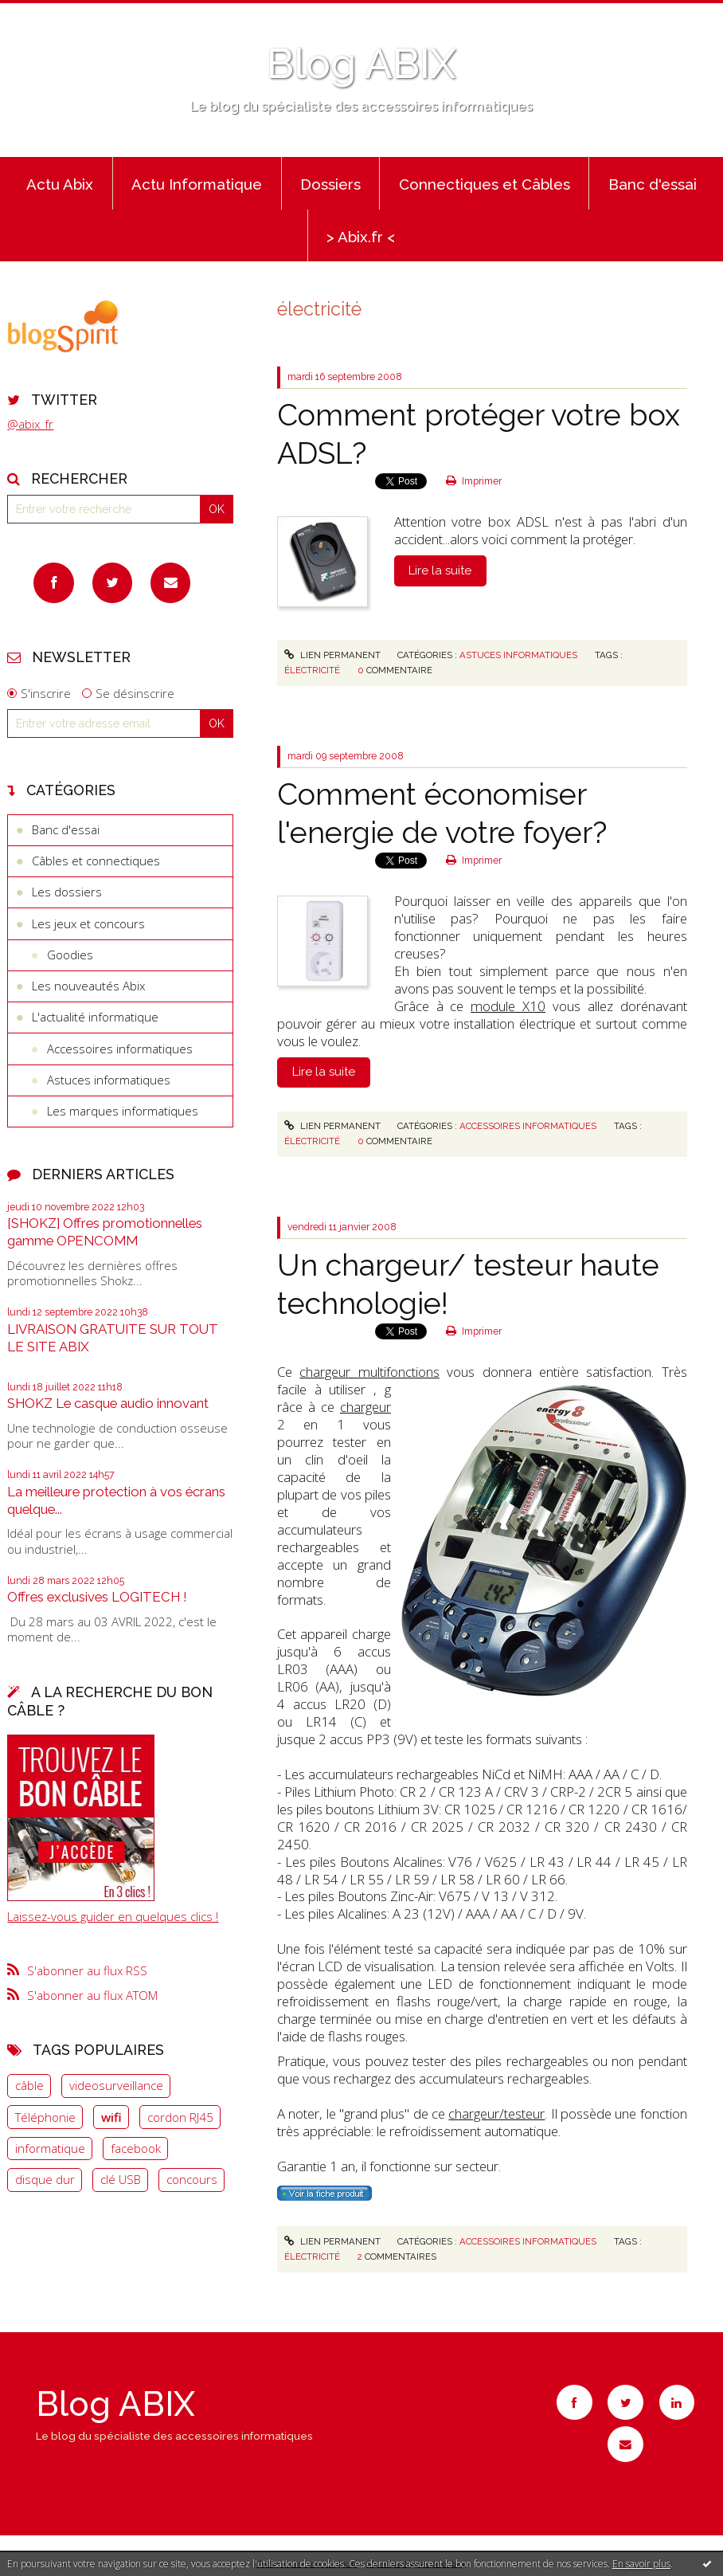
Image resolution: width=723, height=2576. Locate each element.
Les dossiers (67, 892)
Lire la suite (439, 570)
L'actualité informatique (95, 1017)
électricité (312, 670)
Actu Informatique (196, 184)
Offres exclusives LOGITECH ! (97, 1597)
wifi (111, 2117)
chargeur (365, 1407)
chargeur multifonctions (369, 1371)
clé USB (120, 2179)
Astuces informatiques (108, 1080)
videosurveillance (116, 2085)
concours (191, 2179)
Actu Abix (59, 184)
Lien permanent (332, 655)
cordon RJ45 (180, 2117)
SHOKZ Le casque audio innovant (108, 1403)
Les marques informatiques (122, 1111)
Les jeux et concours (88, 923)
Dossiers (330, 184)
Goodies (70, 955)
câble (29, 2085)
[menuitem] (60, 183)
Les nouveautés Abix (88, 986)
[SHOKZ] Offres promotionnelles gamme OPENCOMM (104, 1232)
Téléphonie (45, 2117)
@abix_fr (30, 424)
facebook (136, 2148)
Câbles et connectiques (96, 860)
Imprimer (474, 481)
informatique (50, 2148)
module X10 (508, 1006)
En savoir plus (641, 2563)
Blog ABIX (361, 64)
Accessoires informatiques (120, 1049)
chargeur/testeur (496, 2113)
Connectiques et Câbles (484, 184)
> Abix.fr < (360, 236)
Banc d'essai (652, 184)
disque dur (45, 2179)
